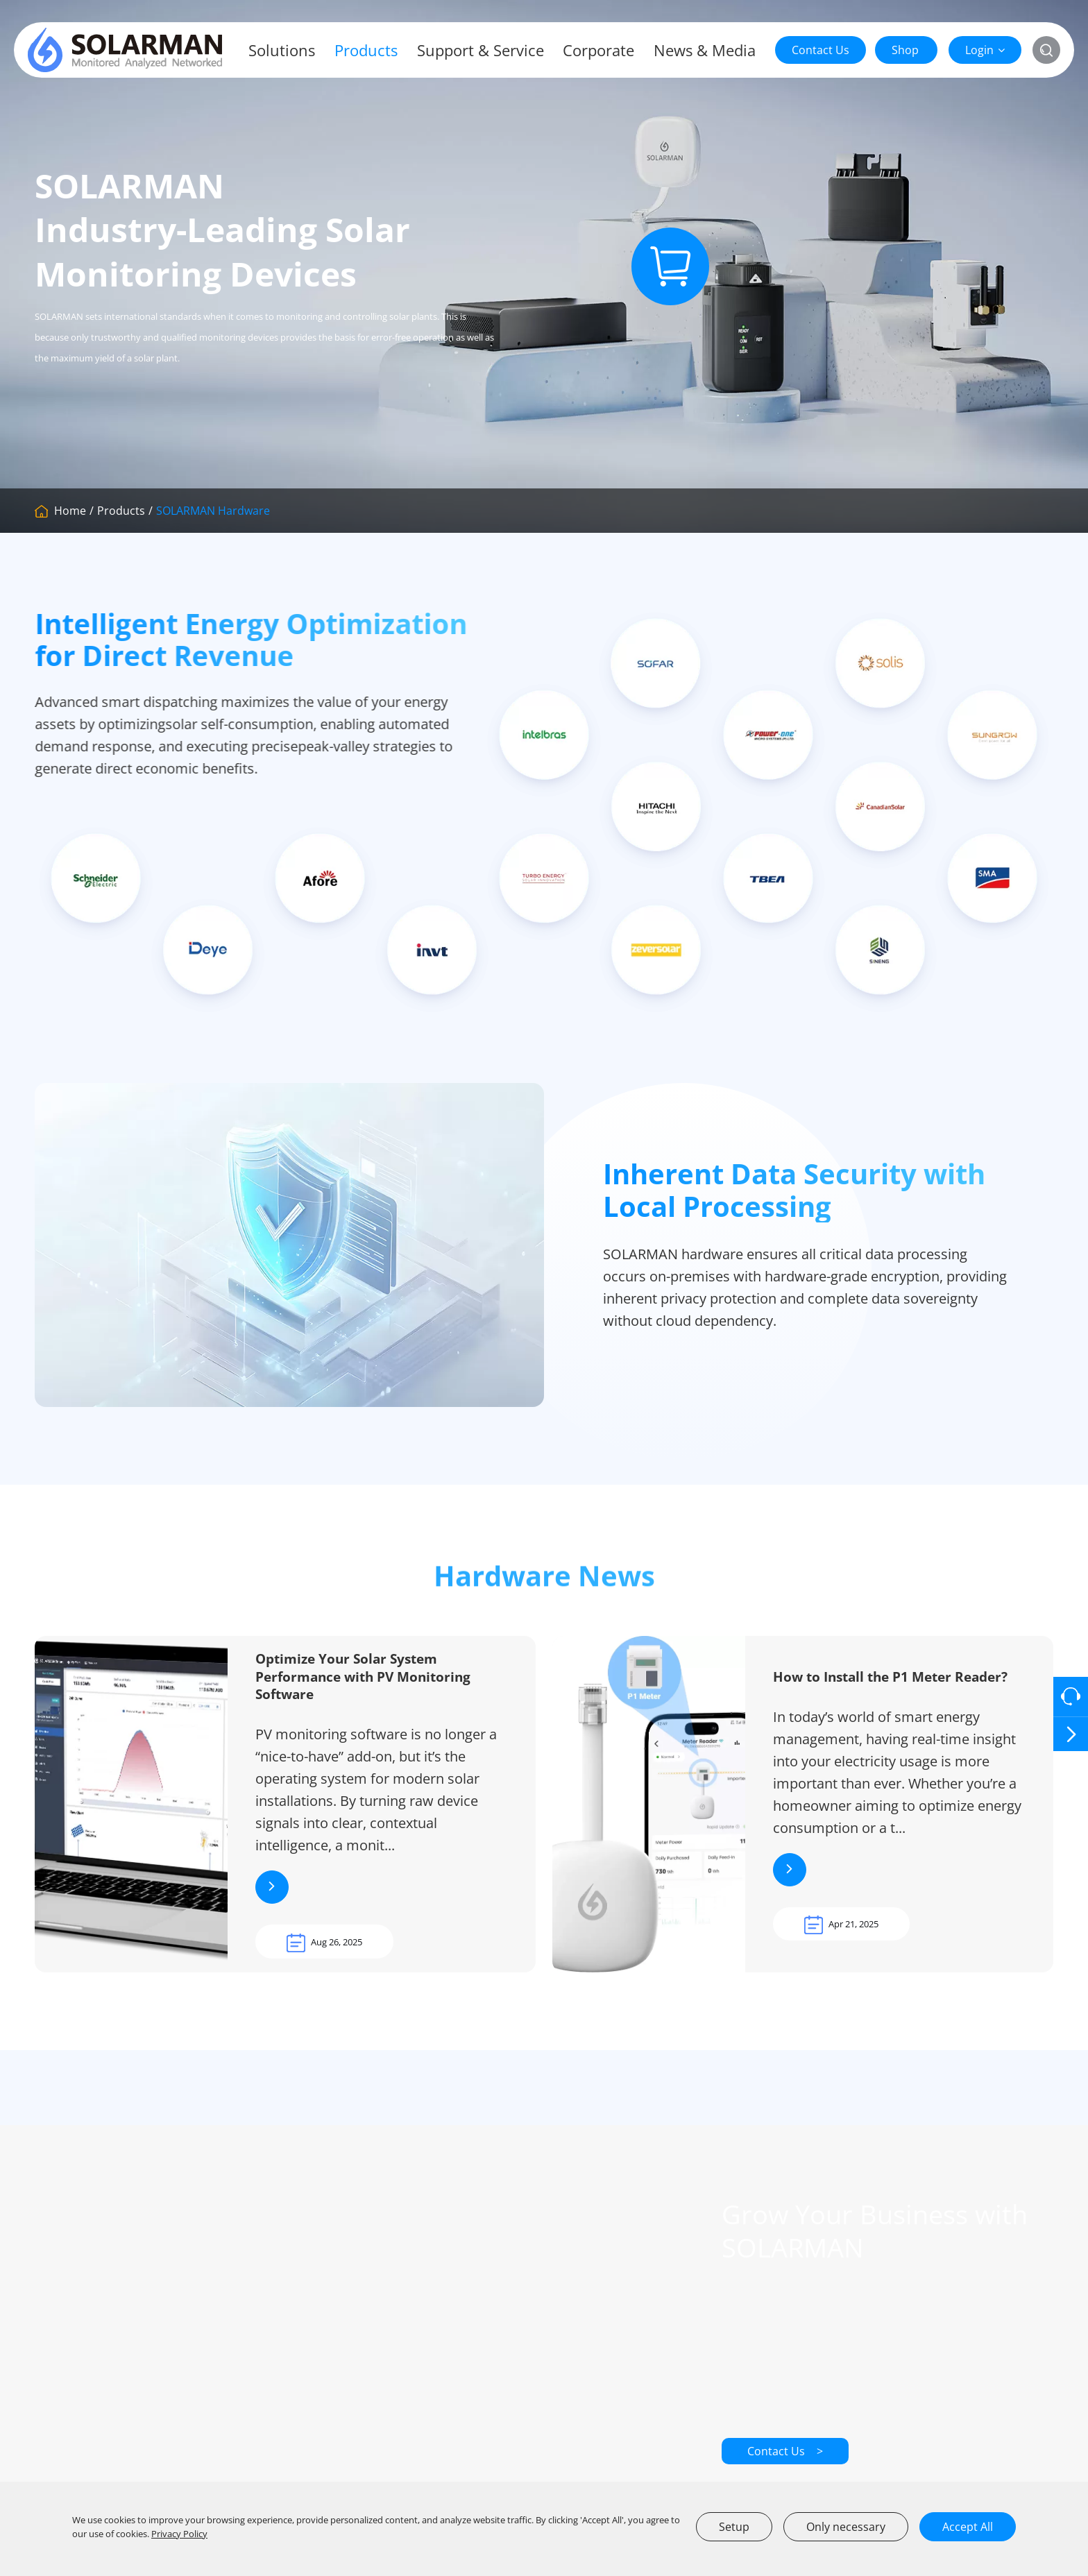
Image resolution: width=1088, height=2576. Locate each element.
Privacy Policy (179, 2533)
